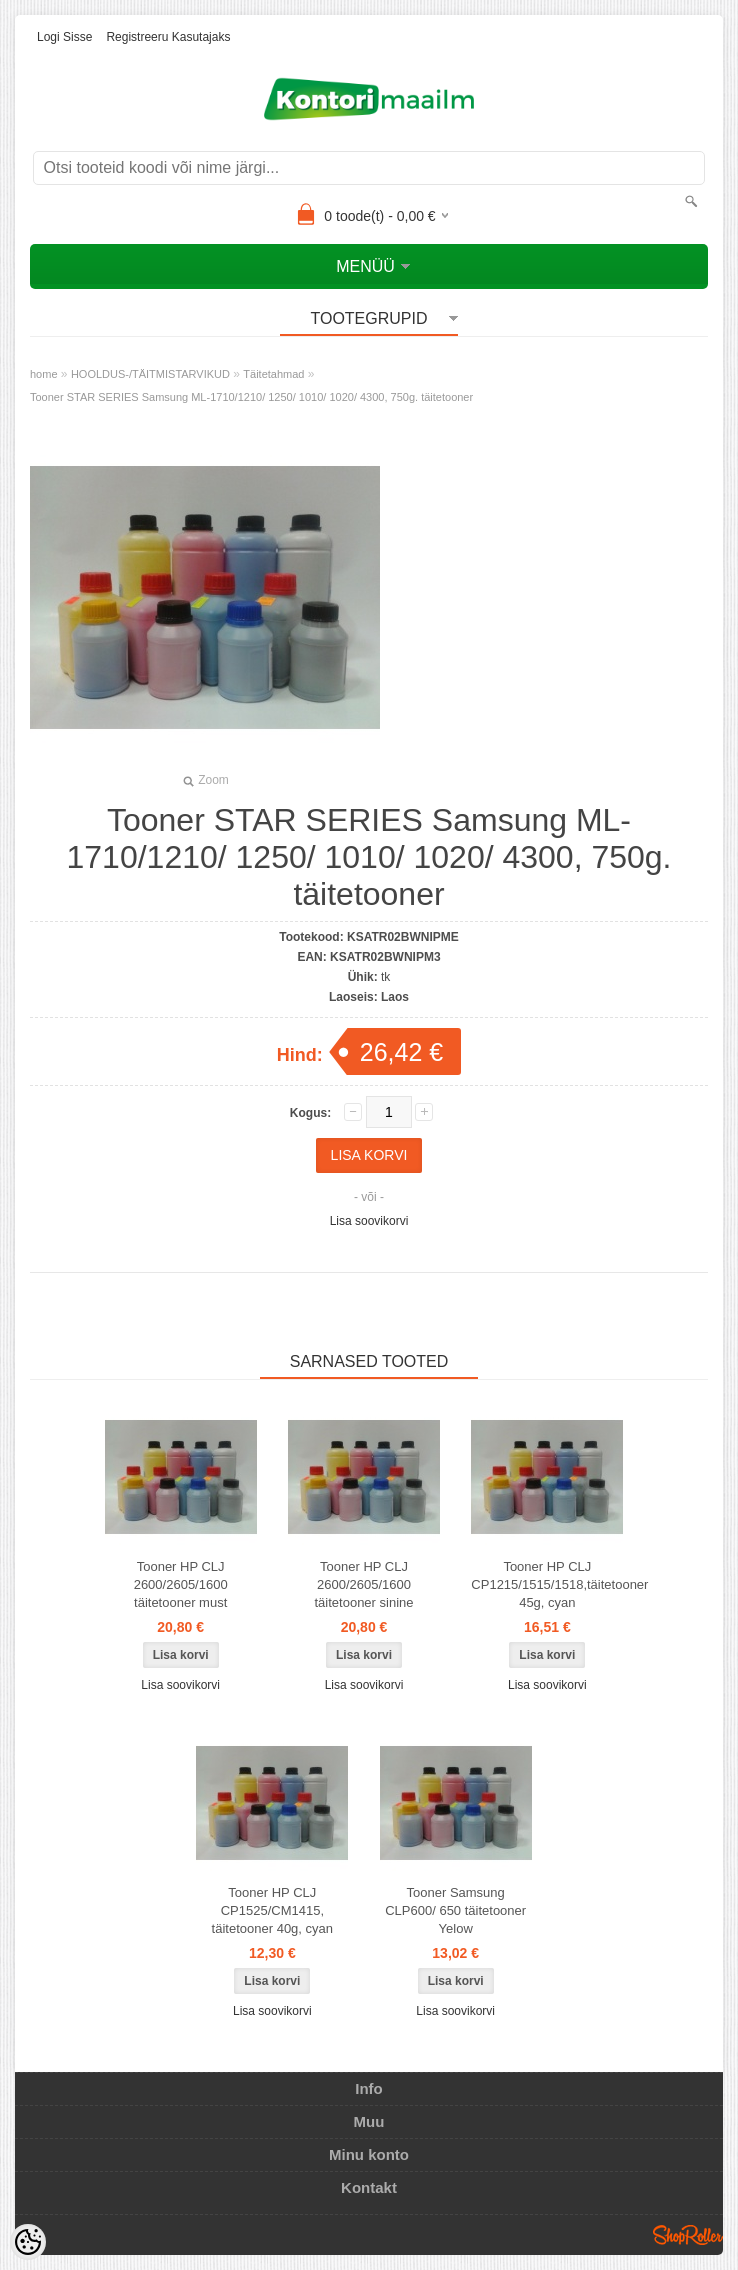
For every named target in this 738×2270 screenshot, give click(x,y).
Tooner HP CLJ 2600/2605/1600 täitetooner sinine (363, 1584)
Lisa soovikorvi (369, 1221)
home (44, 374)
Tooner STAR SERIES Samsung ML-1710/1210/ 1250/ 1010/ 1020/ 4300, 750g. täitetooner (251, 397)
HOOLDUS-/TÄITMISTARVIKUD (150, 374)
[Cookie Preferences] (28, 2242)
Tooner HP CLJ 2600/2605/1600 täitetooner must (181, 1584)
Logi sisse (64, 37)
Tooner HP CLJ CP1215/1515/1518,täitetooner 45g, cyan (551, 1584)
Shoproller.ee (688, 2235)
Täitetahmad (273, 374)
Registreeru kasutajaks (168, 37)
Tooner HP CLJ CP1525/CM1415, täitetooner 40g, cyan (272, 1910)
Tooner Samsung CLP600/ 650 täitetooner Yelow (455, 1910)
